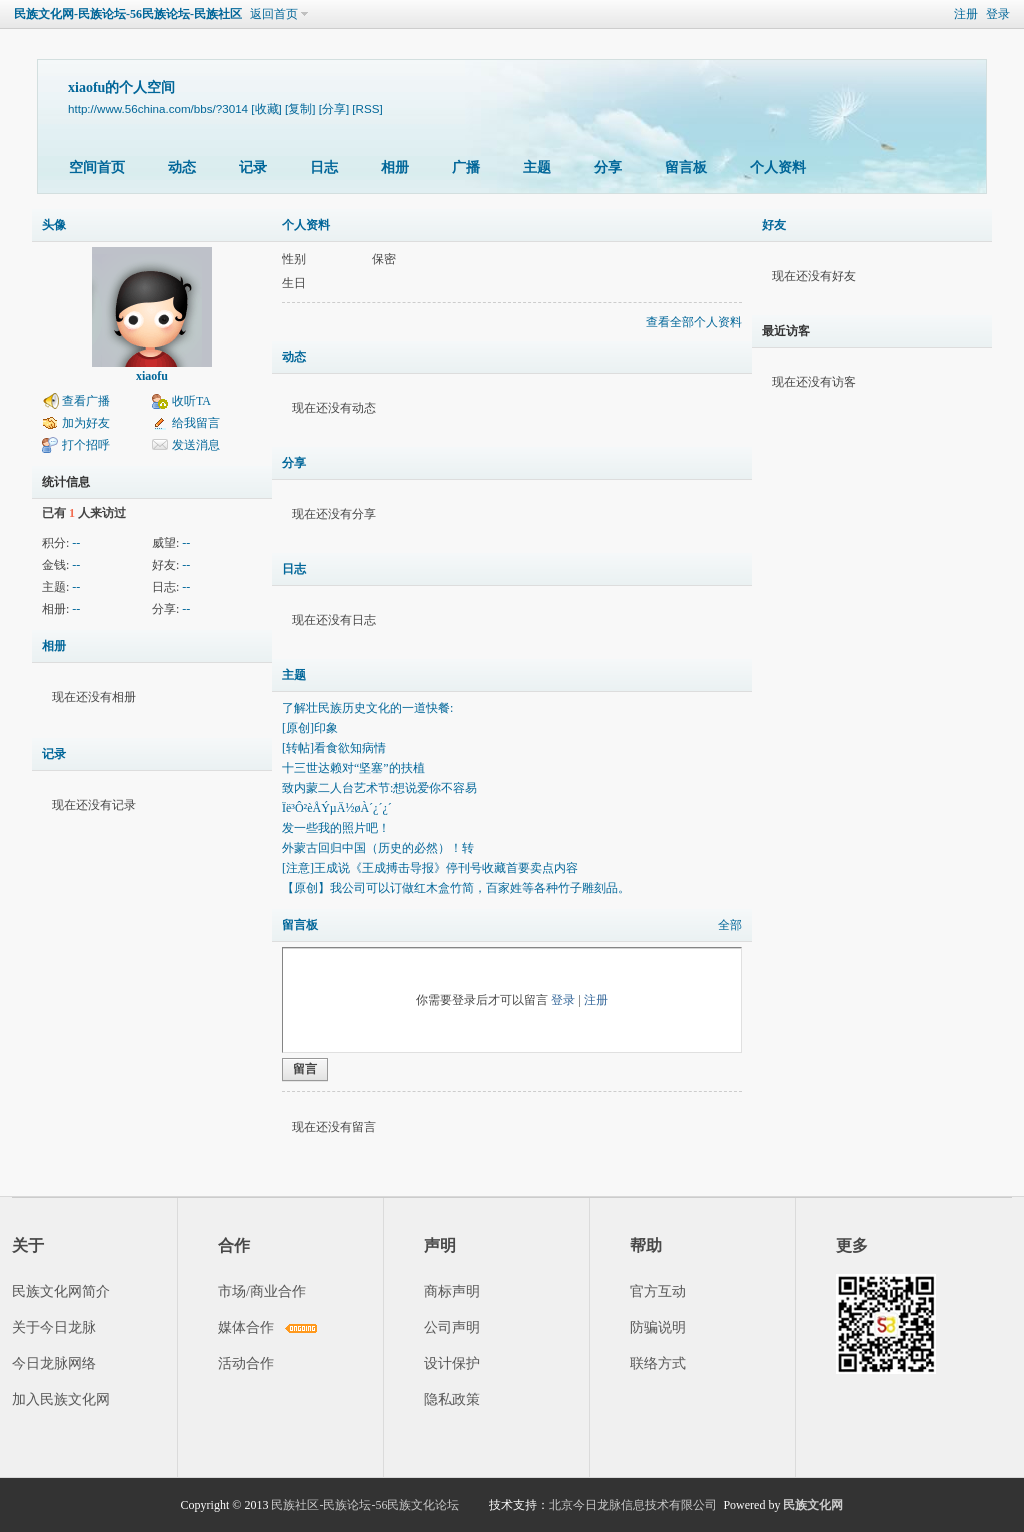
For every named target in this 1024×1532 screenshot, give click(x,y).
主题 (537, 167)
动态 (182, 167)
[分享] (334, 108)
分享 (608, 167)
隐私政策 (452, 1399)
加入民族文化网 (61, 1399)
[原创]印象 (310, 728)
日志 (324, 167)
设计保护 (452, 1363)
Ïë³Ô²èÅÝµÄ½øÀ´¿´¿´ (337, 808)
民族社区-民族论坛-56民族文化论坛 (365, 1505)
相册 (395, 167)
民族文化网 (813, 1505)
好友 (774, 225)
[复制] (300, 108)
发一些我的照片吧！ (336, 828)
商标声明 (452, 1291)
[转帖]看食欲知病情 (334, 748)
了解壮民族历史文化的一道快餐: (367, 708)
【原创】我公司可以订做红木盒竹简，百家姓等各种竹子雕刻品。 (456, 888)
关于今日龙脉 (54, 1327)
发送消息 (196, 445)
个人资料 (778, 167)
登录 (998, 14)
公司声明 (452, 1327)
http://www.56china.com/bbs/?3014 (158, 108)
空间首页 (97, 167)
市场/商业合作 (262, 1291)
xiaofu (152, 376)
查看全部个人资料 (694, 322)
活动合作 (246, 1363)
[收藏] (266, 108)
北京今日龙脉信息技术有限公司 (633, 1505)
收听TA (191, 401)
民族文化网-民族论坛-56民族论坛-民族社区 (128, 14)
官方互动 (658, 1291)
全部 (730, 925)
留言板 (686, 167)
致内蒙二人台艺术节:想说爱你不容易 (379, 788)
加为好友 (86, 423)
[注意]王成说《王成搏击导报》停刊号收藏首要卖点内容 (430, 868)
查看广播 (86, 401)
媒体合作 (246, 1327)
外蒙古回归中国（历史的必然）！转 (378, 848)
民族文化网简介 (61, 1291)
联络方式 (658, 1363)
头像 (54, 225)
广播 (466, 167)
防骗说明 (658, 1327)
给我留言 (196, 423)
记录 (253, 167)
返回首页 (274, 14)
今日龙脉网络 (54, 1363)
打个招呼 (86, 445)
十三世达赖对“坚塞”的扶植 (353, 768)
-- (76, 543)
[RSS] (367, 108)
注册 (966, 14)
